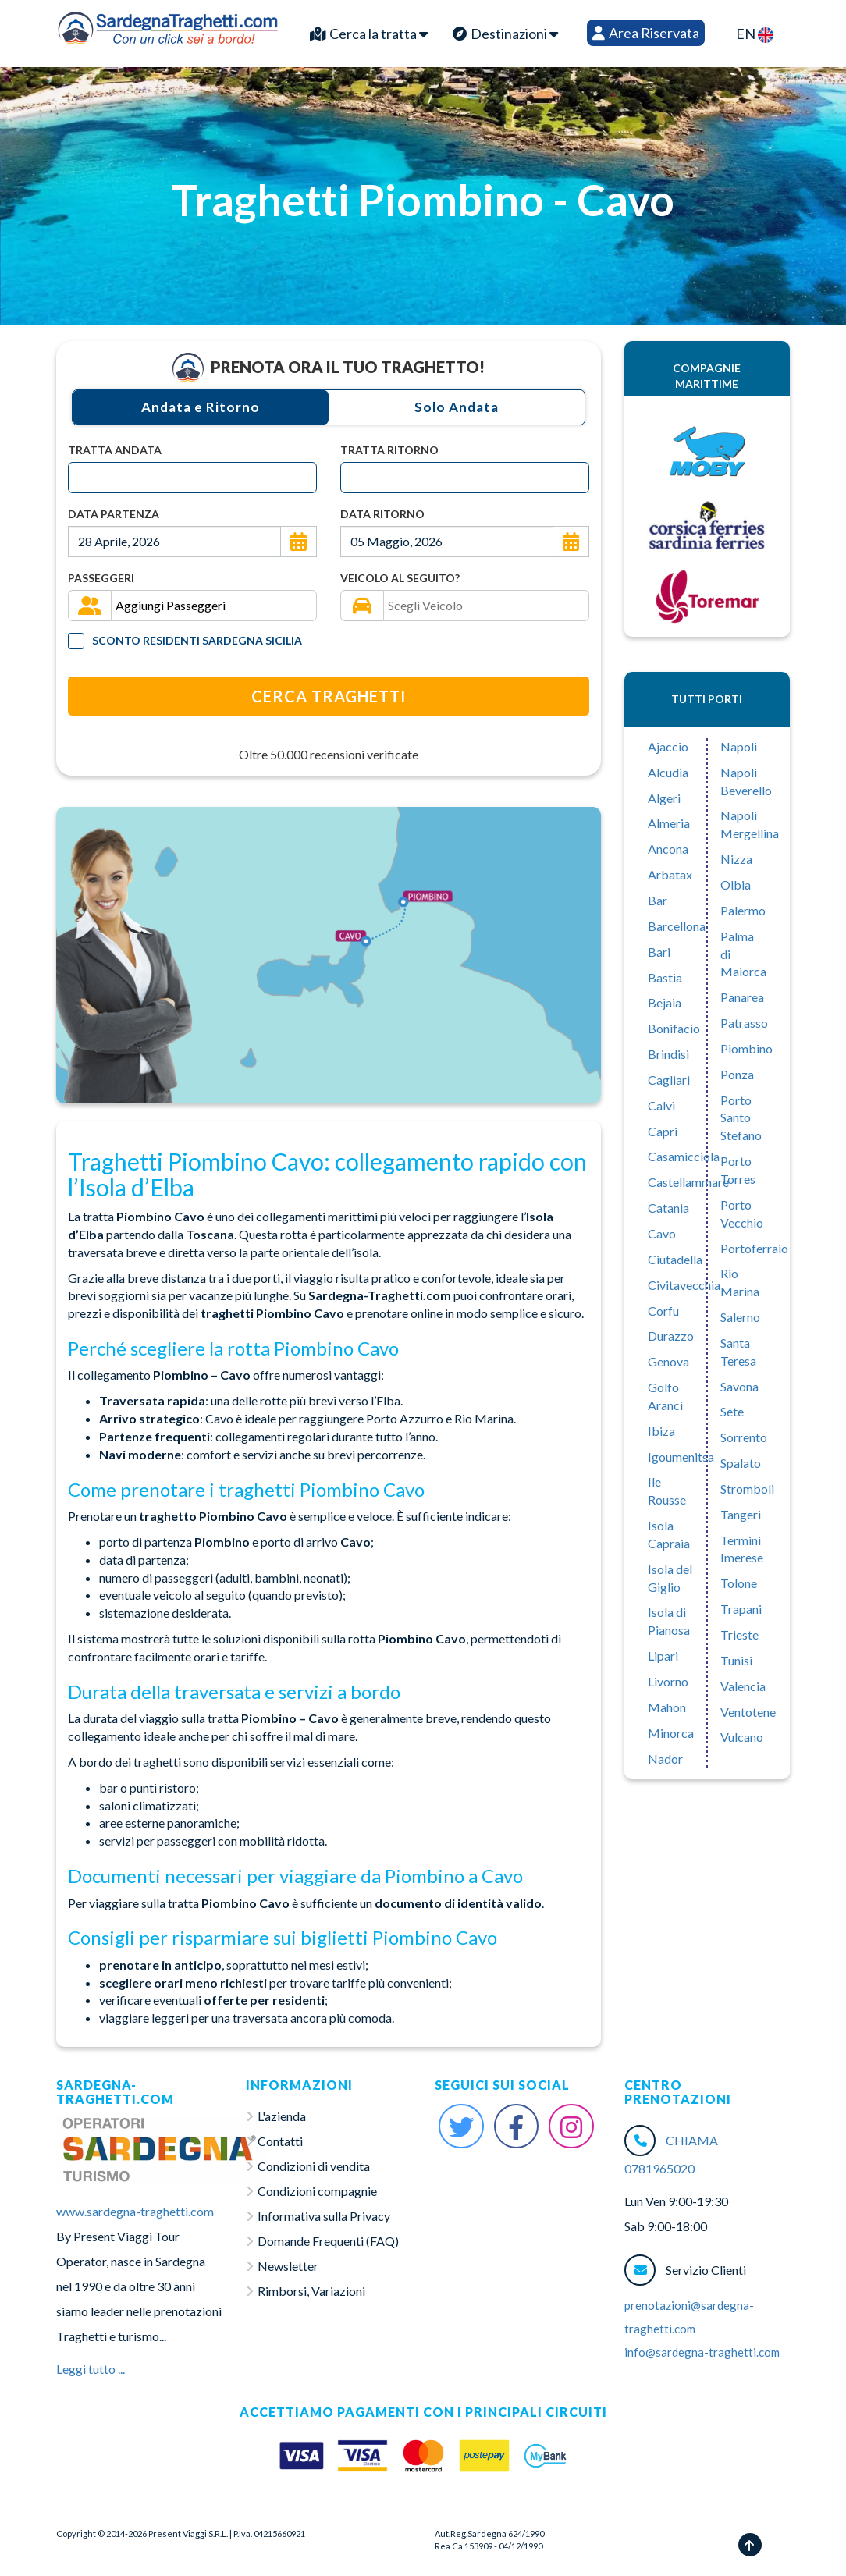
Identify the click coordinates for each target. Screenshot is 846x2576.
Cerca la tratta (369, 33)
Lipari (663, 1655)
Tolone (738, 1583)
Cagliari (669, 1079)
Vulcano (741, 1736)
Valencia (743, 1686)
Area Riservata (645, 32)
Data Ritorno (382, 514)
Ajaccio (668, 746)
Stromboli (747, 1488)
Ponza (737, 1074)
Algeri (664, 798)
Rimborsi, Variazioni (311, 2290)
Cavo (662, 1233)
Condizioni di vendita (314, 2166)
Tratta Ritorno (389, 450)
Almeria (669, 822)
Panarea (742, 997)
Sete (732, 1411)
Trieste (739, 1634)
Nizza (736, 858)
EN (754, 34)
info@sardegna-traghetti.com (702, 2352)
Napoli (738, 746)
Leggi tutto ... (90, 2368)
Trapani (741, 1608)
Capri (662, 1131)
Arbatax (670, 874)
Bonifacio (674, 1028)
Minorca (671, 1732)
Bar (657, 900)
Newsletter (288, 2265)
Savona (739, 1386)
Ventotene (748, 1711)
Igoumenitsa (681, 1456)
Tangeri (740, 1514)
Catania (668, 1207)
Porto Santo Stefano (741, 1118)
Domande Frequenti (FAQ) (328, 2240)
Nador (665, 1758)
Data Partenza (113, 514)
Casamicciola (684, 1156)
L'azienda (282, 2116)
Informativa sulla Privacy (324, 2215)
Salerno (740, 1316)
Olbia (735, 884)
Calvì (661, 1105)
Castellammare (688, 1181)
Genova (668, 1361)
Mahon (667, 1707)
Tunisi (736, 1660)
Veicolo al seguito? (400, 577)
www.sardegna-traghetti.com (135, 2211)
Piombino (746, 1048)
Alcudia (668, 772)
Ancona (668, 848)
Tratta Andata (115, 450)
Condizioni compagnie (317, 2190)
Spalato (740, 1462)
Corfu (663, 1310)
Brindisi (668, 1053)
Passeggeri (101, 577)
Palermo (743, 910)
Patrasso (744, 1022)
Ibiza (661, 1430)
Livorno (668, 1681)
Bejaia (664, 1002)
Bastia (665, 977)
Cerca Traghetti (328, 696)
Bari (659, 951)
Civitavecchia (684, 1284)
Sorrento (743, 1437)
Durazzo (671, 1335)
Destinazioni (505, 33)
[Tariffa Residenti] (76, 641)
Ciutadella (675, 1259)
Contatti (280, 2141)
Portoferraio (754, 1248)
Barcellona (677, 925)
